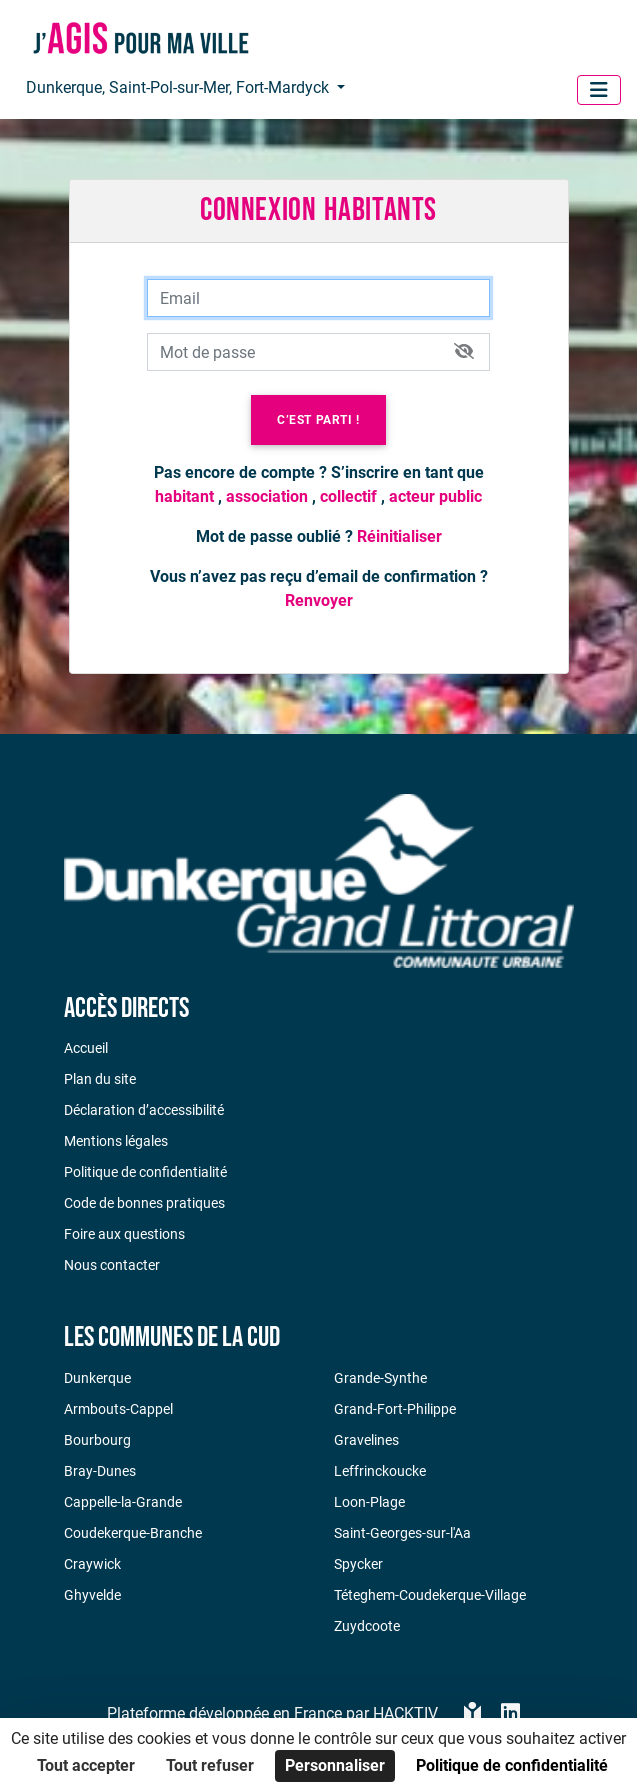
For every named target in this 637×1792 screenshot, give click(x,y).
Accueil (86, 1048)
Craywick (92, 1564)
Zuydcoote (367, 1626)
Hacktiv (405, 1713)
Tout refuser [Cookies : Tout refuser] (210, 1765)
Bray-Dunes (100, 1471)
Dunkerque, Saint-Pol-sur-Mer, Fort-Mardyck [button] (179, 87)
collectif (348, 496)
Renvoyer (319, 600)
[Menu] (599, 90)
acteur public (435, 496)
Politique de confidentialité (145, 1172)
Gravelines (366, 1440)
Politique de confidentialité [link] (512, 1765)
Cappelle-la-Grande (123, 1502)
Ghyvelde (92, 1595)
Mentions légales (116, 1141)
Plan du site (100, 1079)
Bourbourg (97, 1440)
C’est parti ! (318, 420)
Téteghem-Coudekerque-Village (430, 1595)
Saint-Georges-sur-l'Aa (402, 1533)
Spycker (358, 1564)
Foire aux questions (124, 1234)
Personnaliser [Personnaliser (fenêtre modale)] (335, 1765)
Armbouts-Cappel (118, 1409)
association (267, 496)
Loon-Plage (369, 1502)
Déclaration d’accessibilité (144, 1110)
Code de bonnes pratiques (144, 1203)
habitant (184, 496)
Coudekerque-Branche (133, 1533)
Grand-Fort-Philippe (395, 1409)
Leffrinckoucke (380, 1471)
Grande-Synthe (380, 1378)
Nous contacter (112, 1265)
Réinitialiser (399, 536)
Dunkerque (97, 1378)
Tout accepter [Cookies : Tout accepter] (86, 1765)
